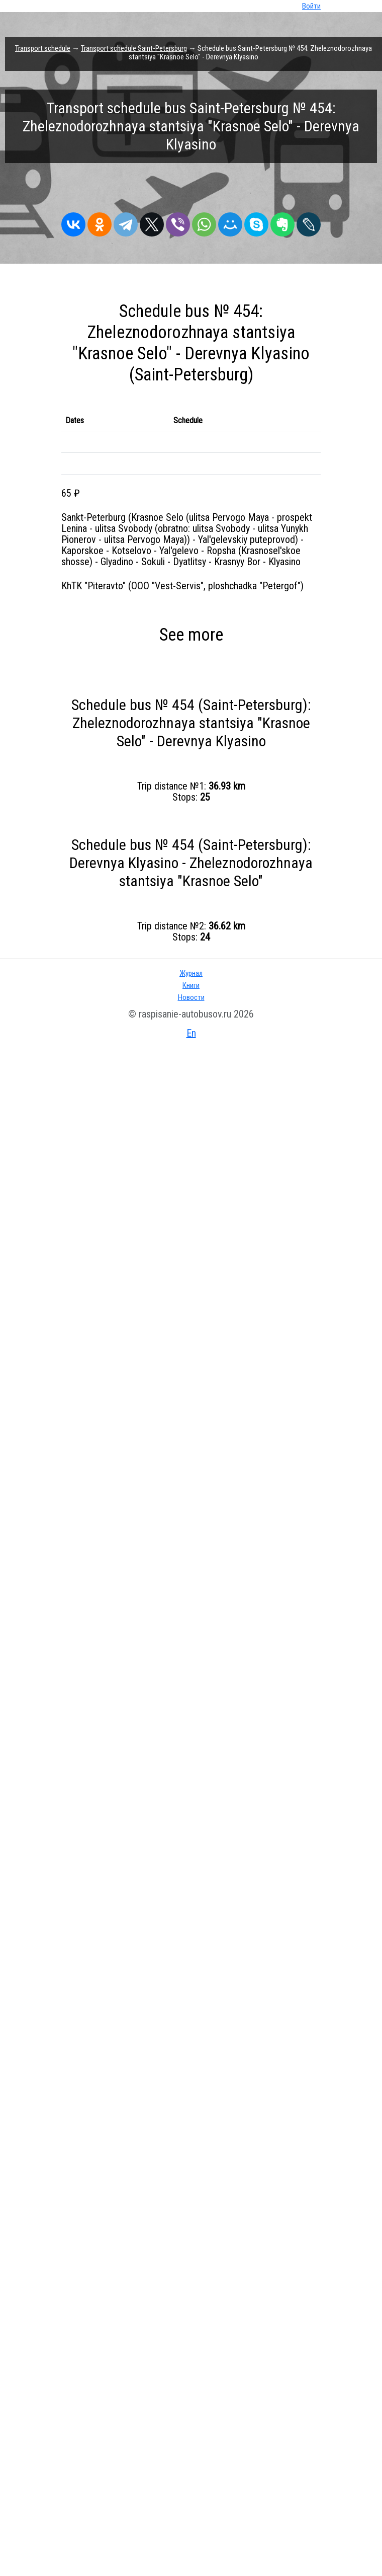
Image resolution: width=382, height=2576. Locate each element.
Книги (191, 985)
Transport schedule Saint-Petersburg (134, 48)
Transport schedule (42, 48)
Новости (191, 997)
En (191, 1033)
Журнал (191, 973)
